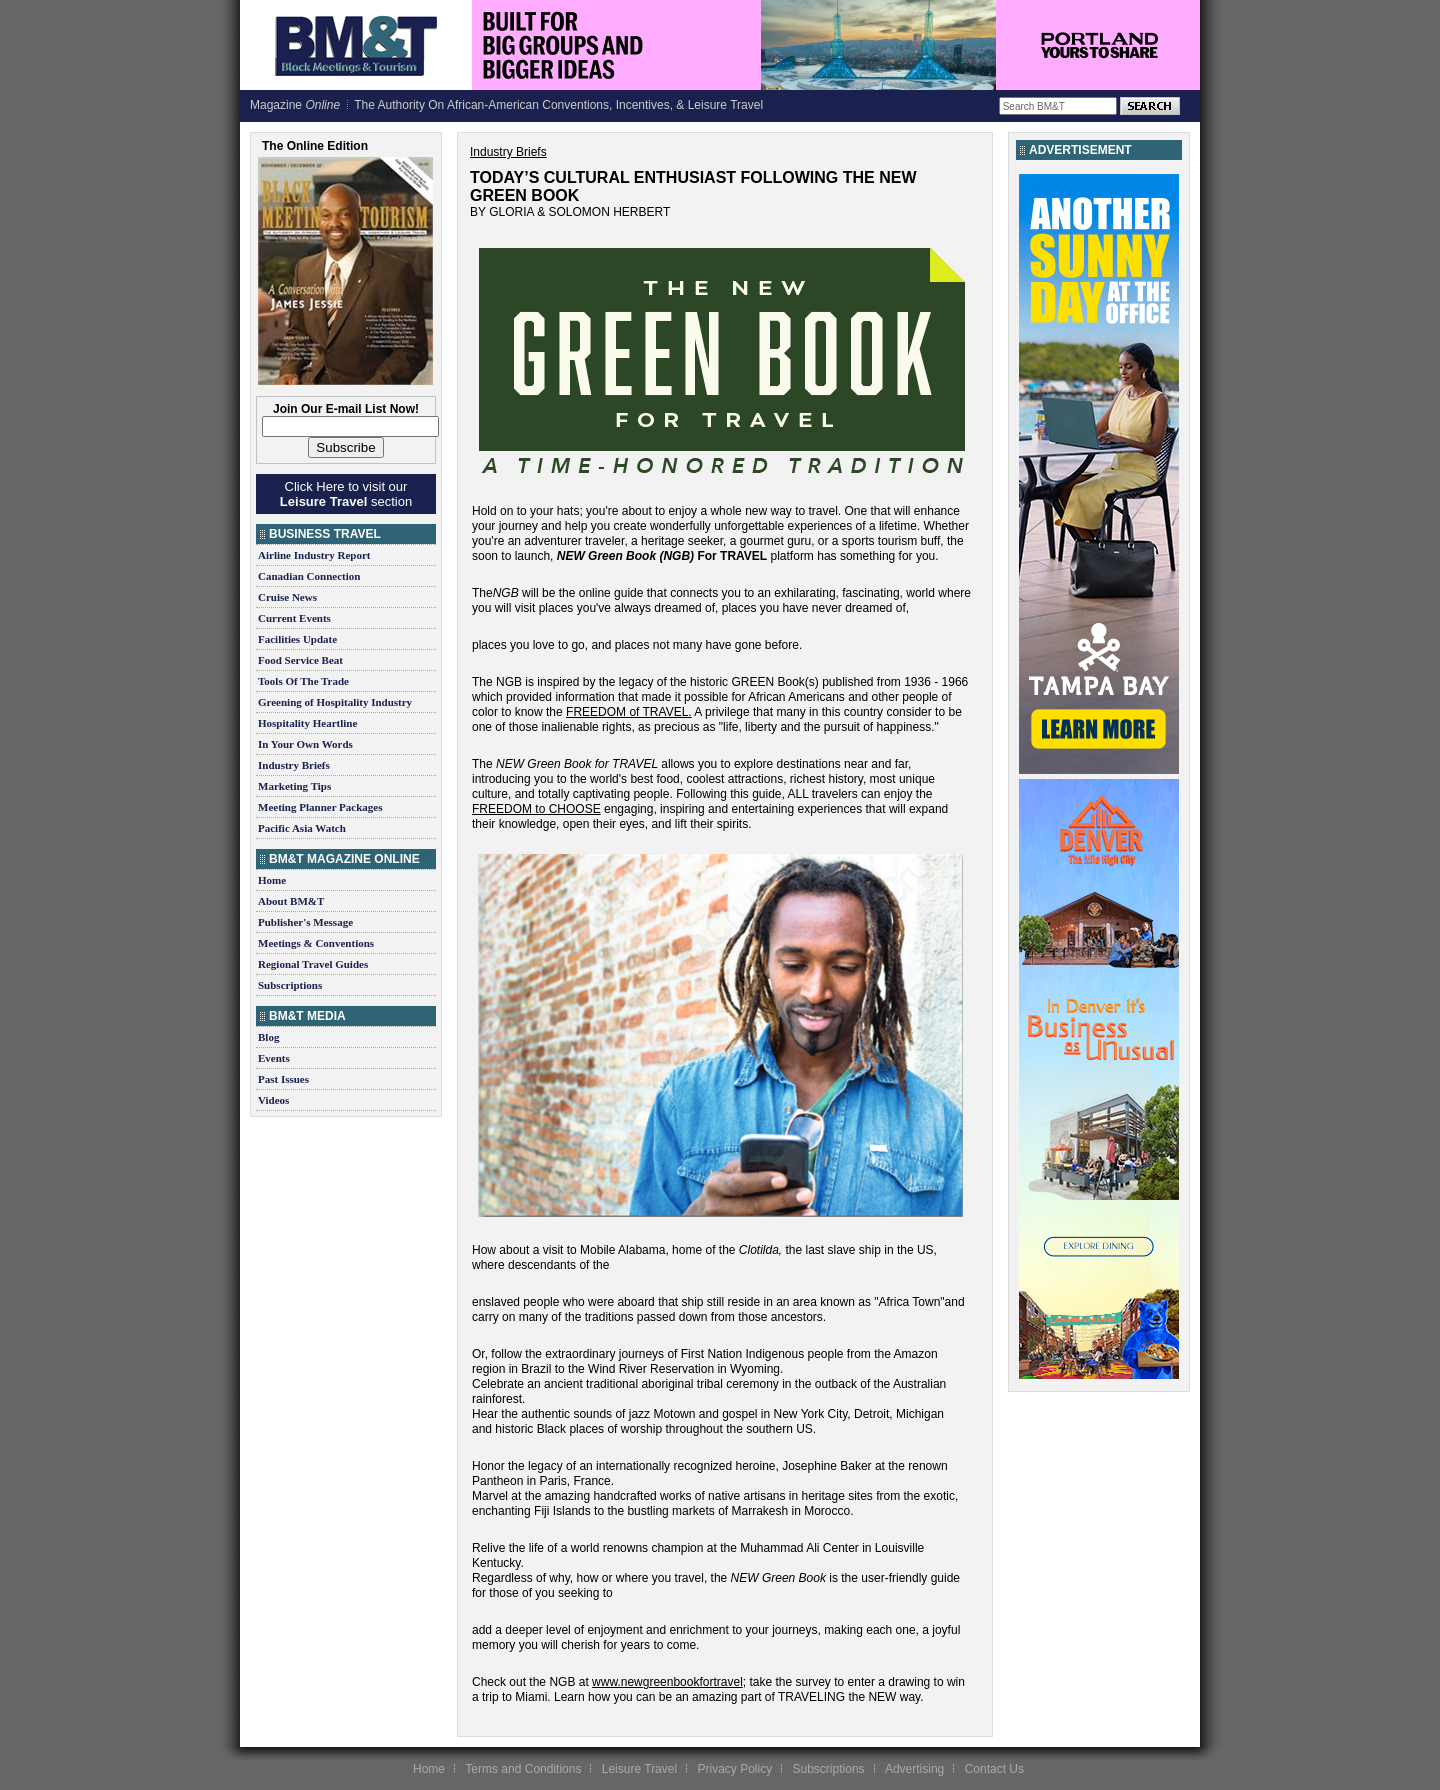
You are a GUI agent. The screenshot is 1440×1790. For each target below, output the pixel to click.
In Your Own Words (305, 744)
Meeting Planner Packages (320, 807)
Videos (273, 1100)
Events (274, 1058)
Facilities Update (297, 639)
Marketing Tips (294, 786)
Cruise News (287, 597)
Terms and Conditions (523, 1769)
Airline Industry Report (314, 555)
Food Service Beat (300, 660)
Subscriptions (290, 985)
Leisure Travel (639, 1769)
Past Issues (283, 1079)
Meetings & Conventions (316, 943)
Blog (268, 1037)
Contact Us (994, 1769)
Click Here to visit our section (346, 494)
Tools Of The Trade (303, 681)
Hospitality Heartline (307, 723)
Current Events (294, 618)
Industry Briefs (294, 765)
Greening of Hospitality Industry (335, 702)
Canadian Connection (309, 576)
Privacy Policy (734, 1769)
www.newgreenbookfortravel (667, 1682)
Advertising (914, 1769)
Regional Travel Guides (313, 964)
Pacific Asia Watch (302, 828)
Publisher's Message (305, 922)
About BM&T (291, 901)
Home (272, 880)
